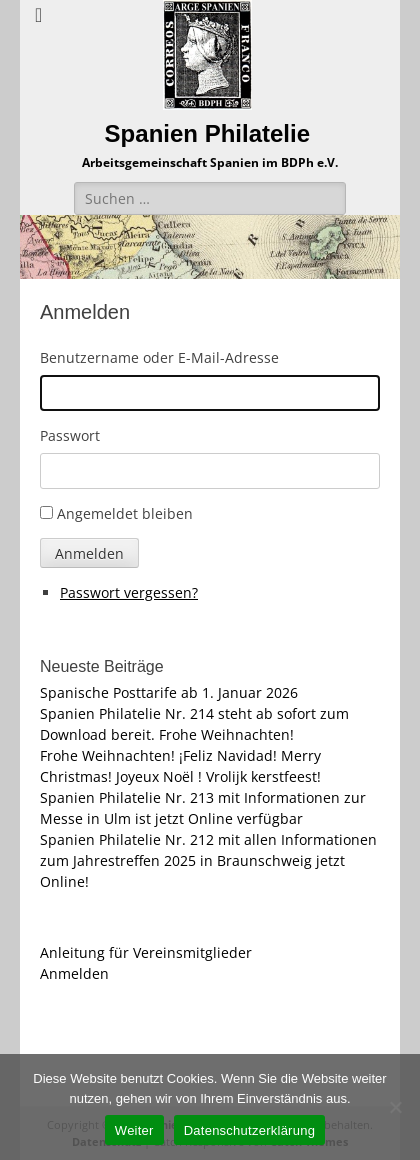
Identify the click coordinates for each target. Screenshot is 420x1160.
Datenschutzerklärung (249, 1130)
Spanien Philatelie (207, 133)
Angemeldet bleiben (125, 513)
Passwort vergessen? (129, 592)
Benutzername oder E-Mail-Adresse (159, 357)
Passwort (70, 435)
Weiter (134, 1130)
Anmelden (89, 553)
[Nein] (395, 1107)
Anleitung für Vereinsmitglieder (146, 952)
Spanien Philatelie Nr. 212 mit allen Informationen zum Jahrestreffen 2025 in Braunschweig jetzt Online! (208, 860)
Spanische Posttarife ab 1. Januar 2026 (169, 692)
